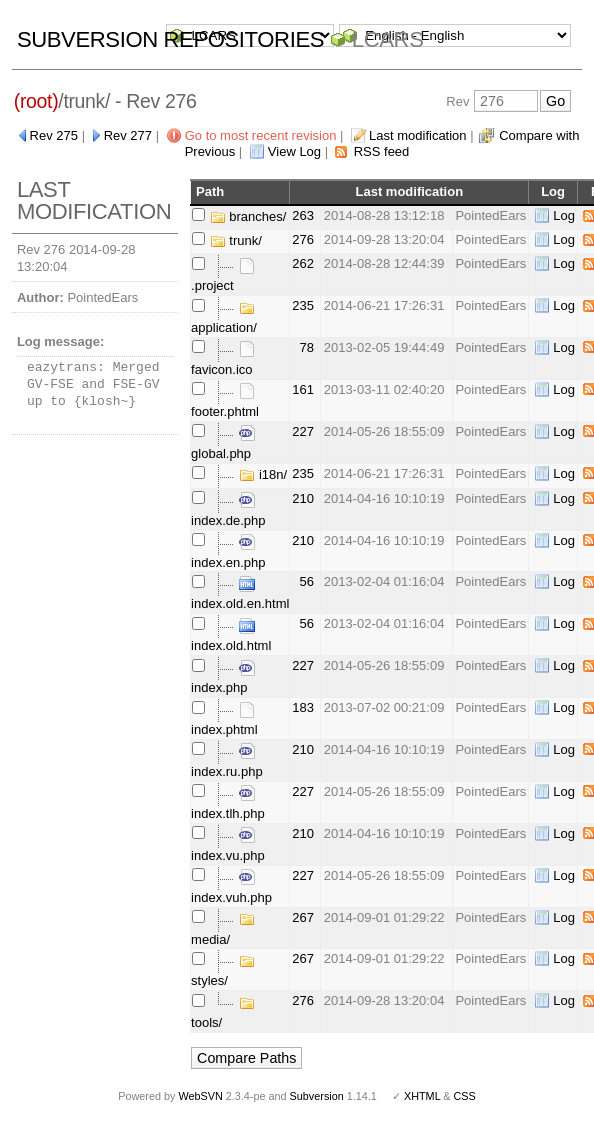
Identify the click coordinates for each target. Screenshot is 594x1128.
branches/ (248, 216)
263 (303, 215)
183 (303, 707)
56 (307, 581)
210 (303, 498)
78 (307, 347)
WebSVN (200, 1096)
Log (564, 215)
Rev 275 (54, 135)
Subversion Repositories (170, 39)
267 (303, 917)
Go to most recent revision (261, 135)
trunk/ (236, 240)
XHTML (422, 1096)
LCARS (388, 39)
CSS (465, 1096)
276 (303, 239)
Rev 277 (128, 135)
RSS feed (382, 151)
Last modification (418, 135)
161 (303, 389)
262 (303, 263)
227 (303, 431)
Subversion (317, 1096)
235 (303, 305)
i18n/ (263, 474)
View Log (294, 151)
